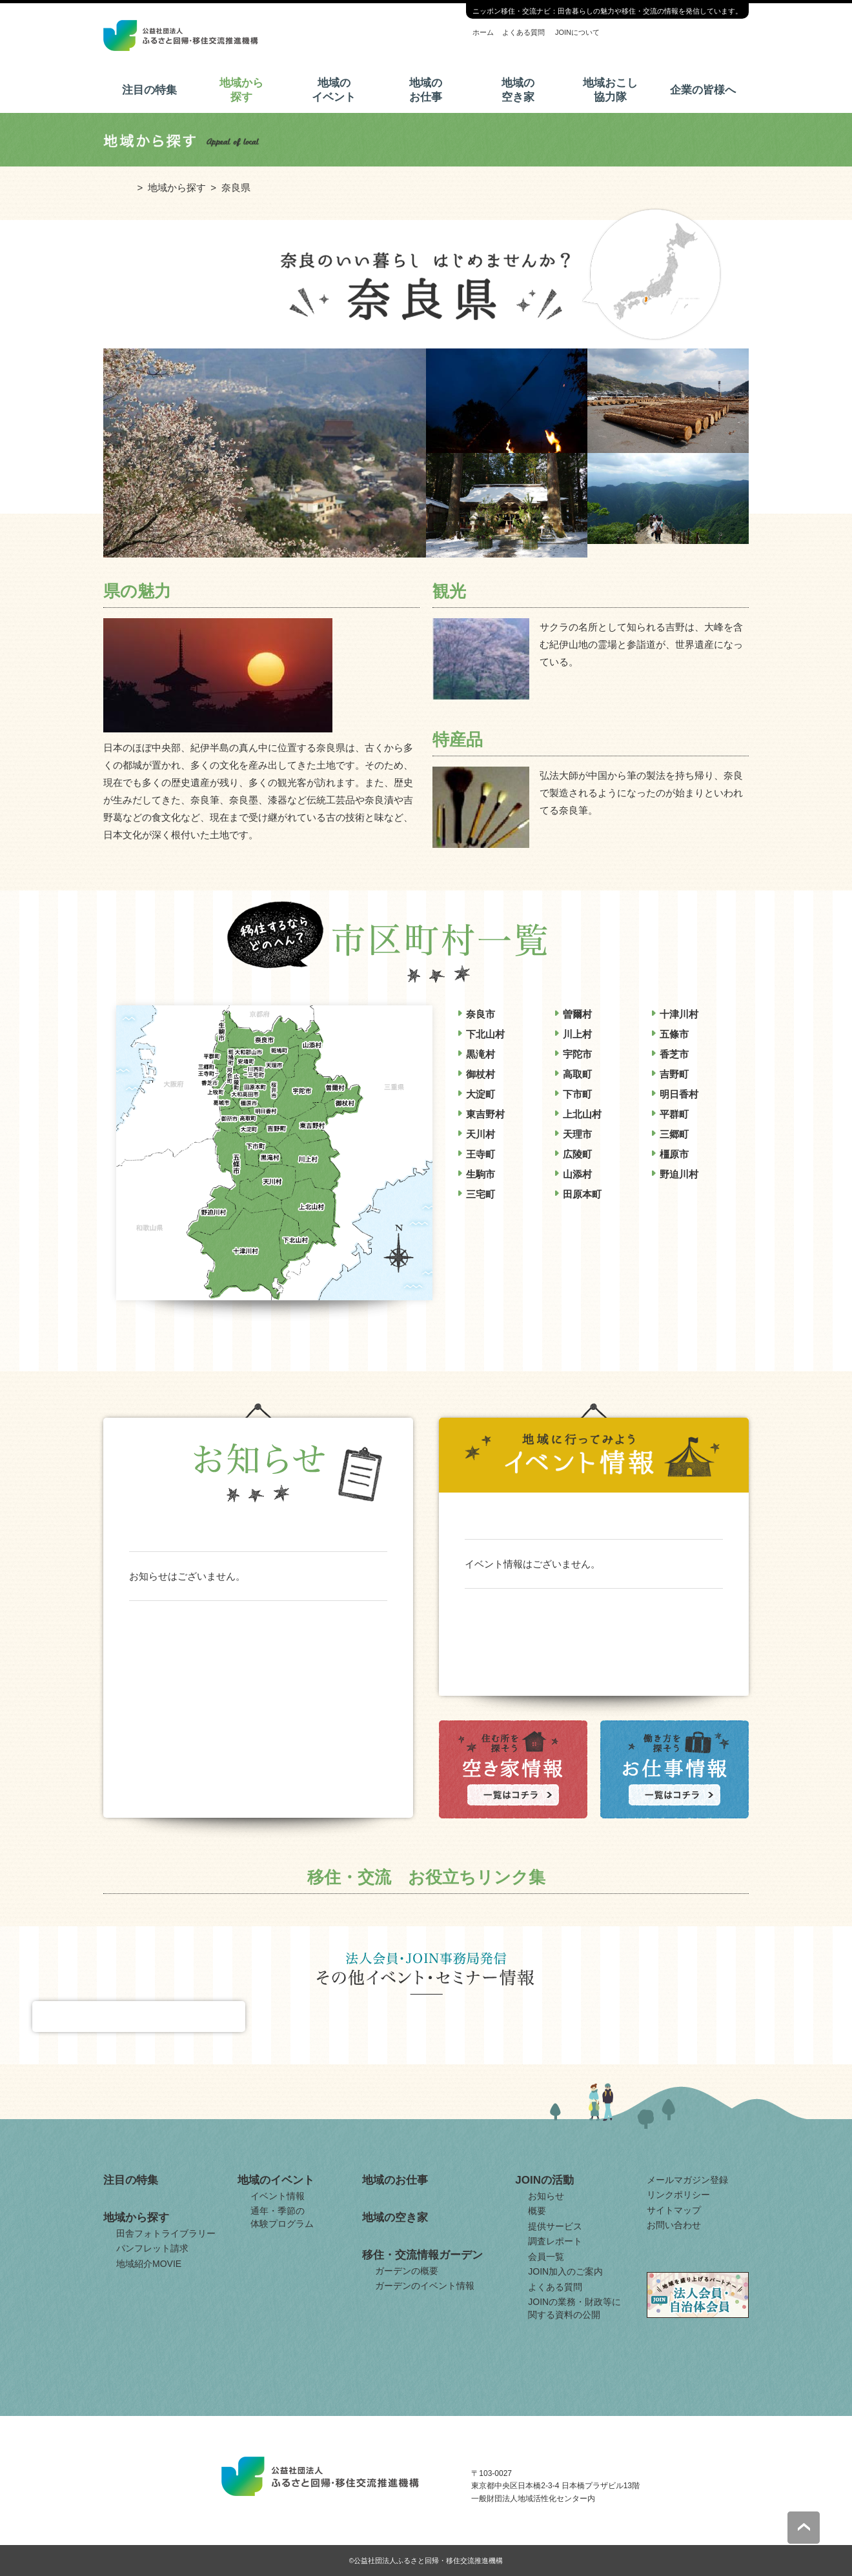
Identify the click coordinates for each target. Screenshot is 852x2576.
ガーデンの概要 (406, 2271)
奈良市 (480, 1014)
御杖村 (480, 1074)
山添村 (577, 1174)
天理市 (577, 1134)
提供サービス (555, 2226)
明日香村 (679, 1094)
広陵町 (577, 1154)
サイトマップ (674, 2210)
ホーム (483, 32)
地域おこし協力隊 (610, 90)
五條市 (674, 1034)
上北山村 (582, 1114)
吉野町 (674, 1074)
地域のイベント (334, 90)
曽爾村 (577, 1014)
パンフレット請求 (152, 2248)
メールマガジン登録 (687, 2180)
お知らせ (546, 2196)
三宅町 (480, 1194)
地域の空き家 (518, 90)
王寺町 (480, 1154)
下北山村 (485, 1034)
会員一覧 (546, 2256)
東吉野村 (485, 1114)
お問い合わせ (674, 2225)
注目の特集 (149, 90)
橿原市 (674, 1154)
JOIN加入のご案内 (565, 2271)
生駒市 (480, 1174)
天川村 (480, 1134)
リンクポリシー (678, 2194)
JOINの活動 (544, 2180)
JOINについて (577, 32)
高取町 (577, 1074)
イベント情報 (277, 2196)
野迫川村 (679, 1174)
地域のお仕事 (425, 90)
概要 (537, 2211)
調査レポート (555, 2241)
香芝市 (674, 1054)
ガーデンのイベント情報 (424, 2285)
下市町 (577, 1094)
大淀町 (480, 1094)
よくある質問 (523, 32)
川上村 (577, 1034)
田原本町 (582, 1194)
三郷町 (674, 1134)
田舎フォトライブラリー (166, 2233)
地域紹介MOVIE (148, 2264)
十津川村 (679, 1014)
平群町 (674, 1114)
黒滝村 (480, 1054)
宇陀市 (577, 1054)
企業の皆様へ (703, 90)
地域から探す (241, 90)
